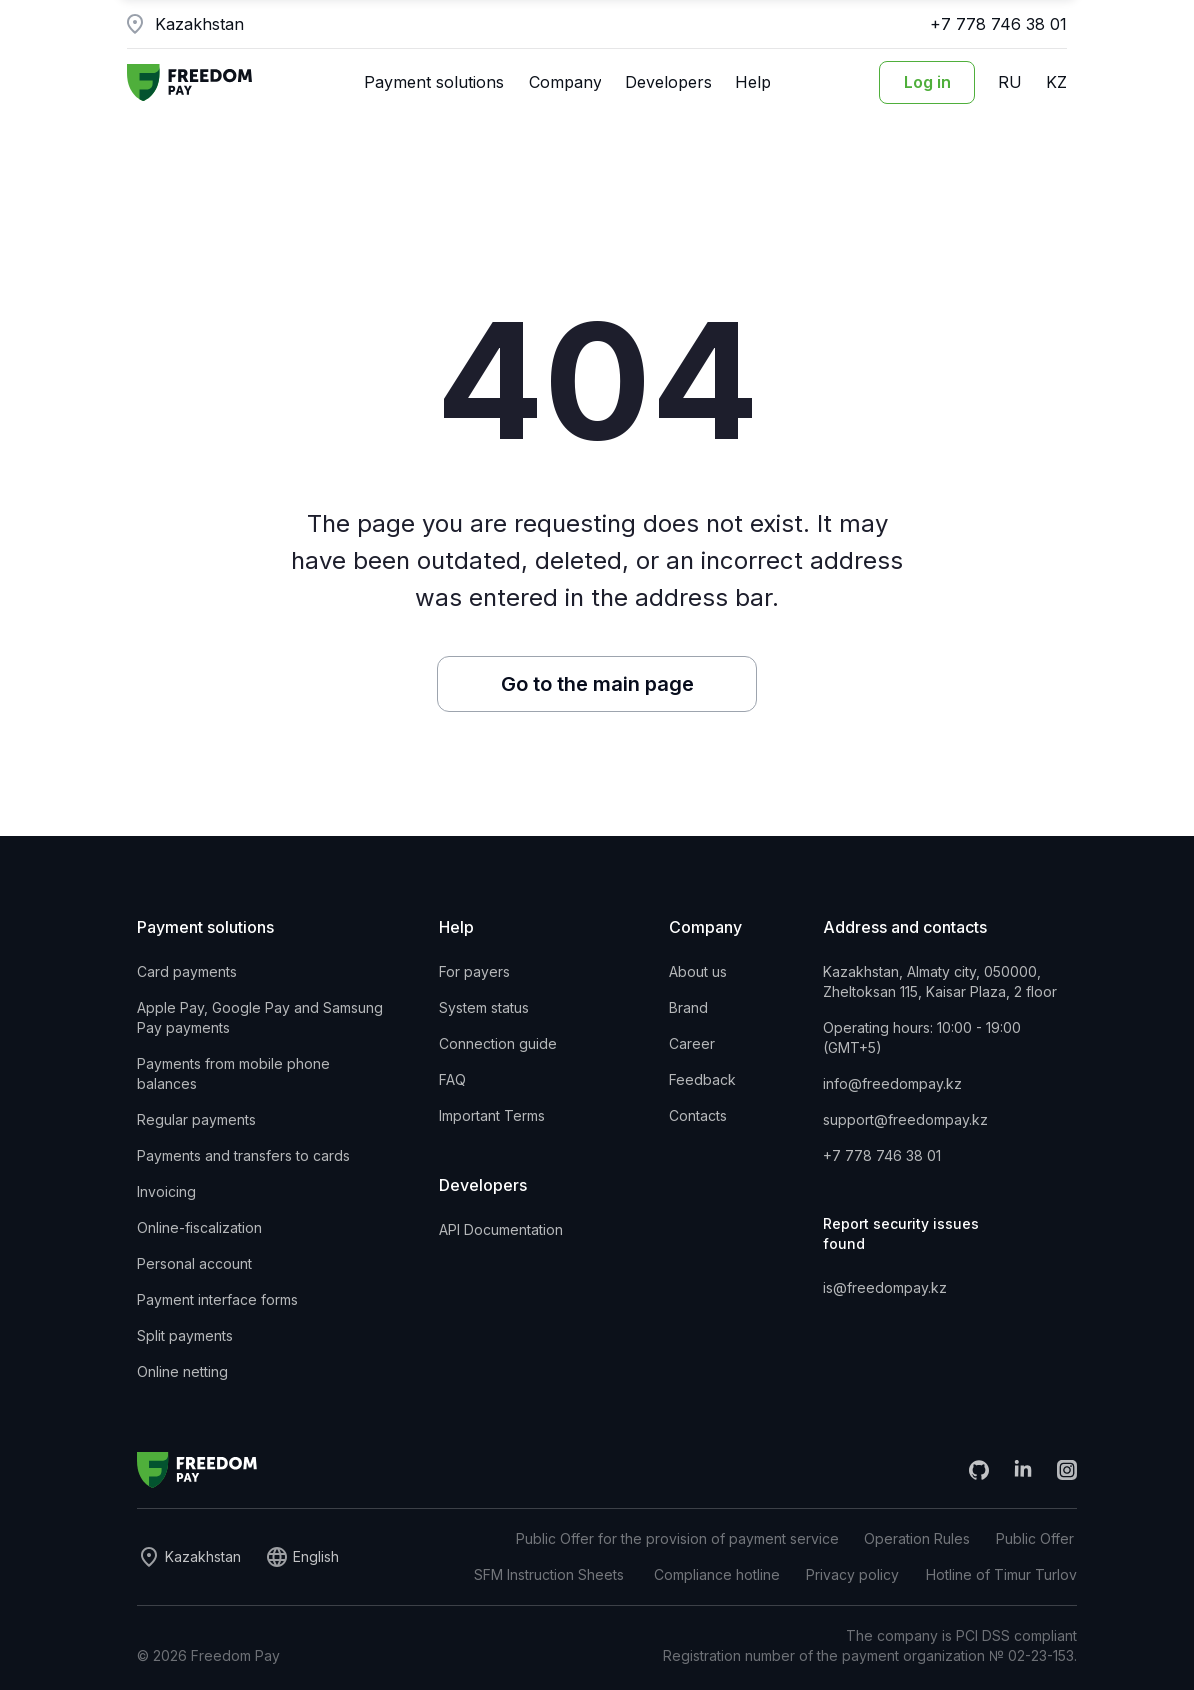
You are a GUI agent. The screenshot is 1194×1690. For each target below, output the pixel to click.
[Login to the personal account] (927, 82)
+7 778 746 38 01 (998, 24)
